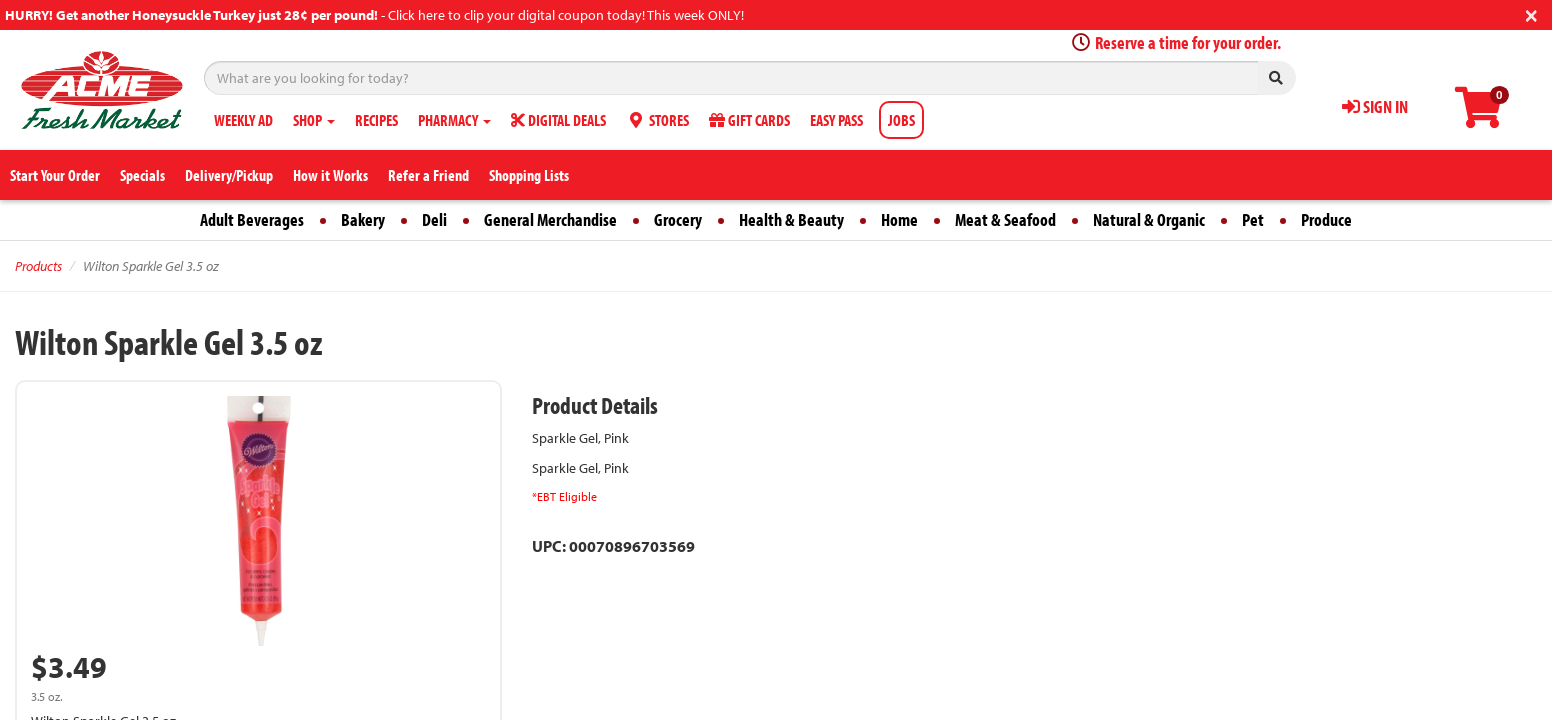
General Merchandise (550, 219)
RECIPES (376, 120)
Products (38, 266)
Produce (1326, 219)
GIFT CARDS (749, 120)
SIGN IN (1375, 106)
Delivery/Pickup (229, 175)
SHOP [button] (314, 120)
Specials (142, 175)
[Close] (1531, 13)
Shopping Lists (529, 175)
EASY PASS (836, 120)
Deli (434, 219)
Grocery (678, 219)
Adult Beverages (252, 219)
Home (899, 219)
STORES (657, 120)
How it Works (330, 175)
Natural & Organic (1149, 219)
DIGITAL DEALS (558, 120)
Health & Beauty (791, 219)
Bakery (363, 219)
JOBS (901, 120)
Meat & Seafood (1005, 219)
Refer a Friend (428, 175)
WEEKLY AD (243, 120)
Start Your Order (55, 175)
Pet (1253, 219)
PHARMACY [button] (454, 120)
